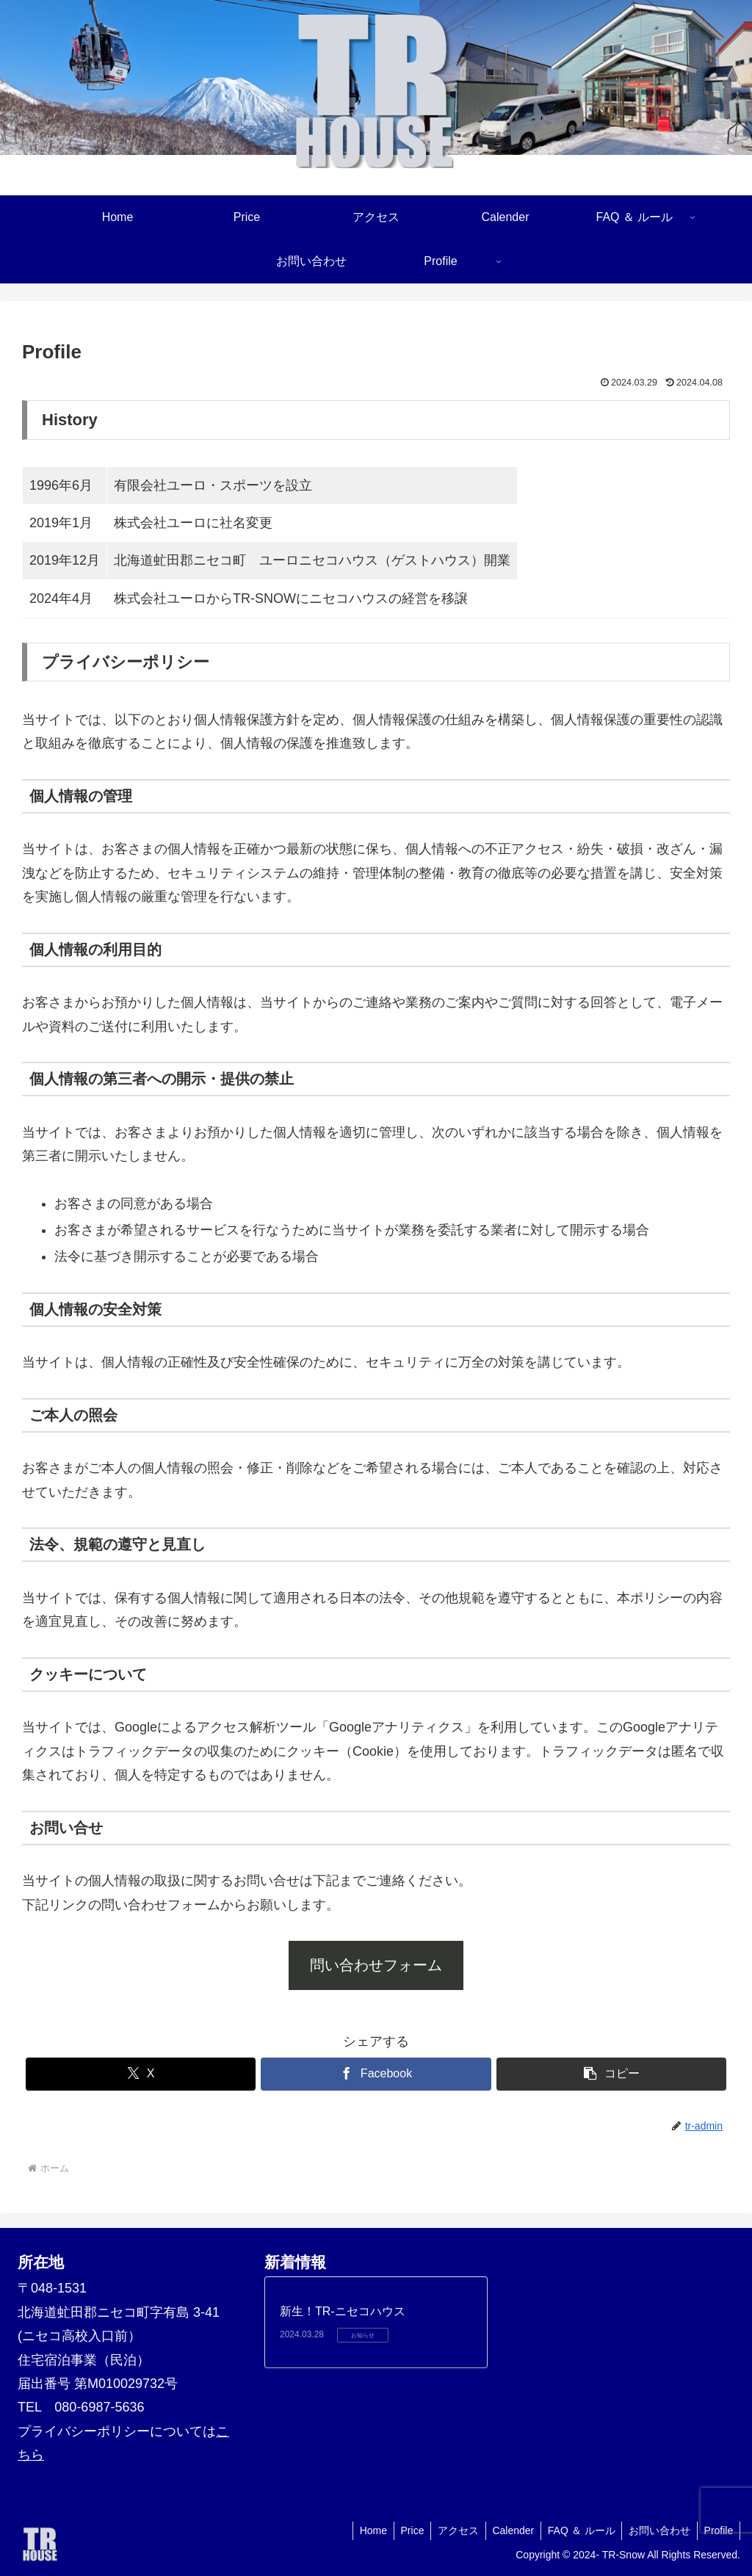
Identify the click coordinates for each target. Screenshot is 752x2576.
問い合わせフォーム (376, 1965)
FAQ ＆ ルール (577, 2530)
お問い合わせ (656, 2530)
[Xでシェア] (141, 2074)
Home (361, 2530)
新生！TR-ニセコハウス (342, 2311)
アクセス (450, 2530)
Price (402, 2530)
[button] (611, 2074)
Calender (507, 2530)
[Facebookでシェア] (376, 2074)
